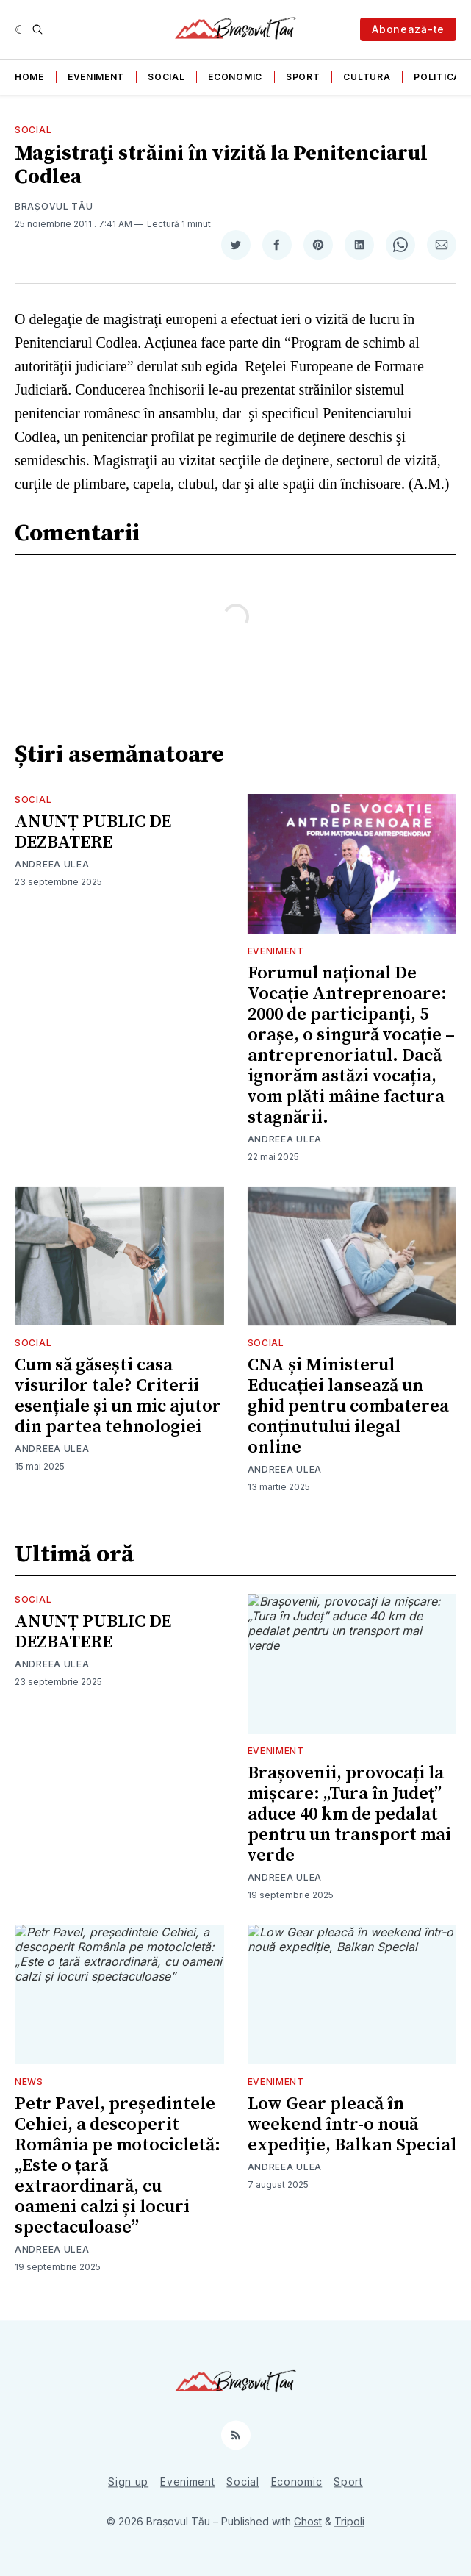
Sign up (128, 2481)
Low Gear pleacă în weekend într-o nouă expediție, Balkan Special (352, 2124)
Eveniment (96, 76)
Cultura (366, 76)
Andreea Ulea (52, 864)
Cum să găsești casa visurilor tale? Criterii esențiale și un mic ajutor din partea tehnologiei (118, 1396)
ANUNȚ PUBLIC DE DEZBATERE (93, 832)
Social (166, 76)
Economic (235, 76)
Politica (437, 76)
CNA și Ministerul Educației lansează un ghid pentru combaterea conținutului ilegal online (348, 1406)
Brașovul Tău (54, 206)
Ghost (308, 2521)
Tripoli (349, 2521)
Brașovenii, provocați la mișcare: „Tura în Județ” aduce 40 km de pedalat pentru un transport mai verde (349, 1814)
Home (29, 76)
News (29, 2081)
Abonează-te (408, 29)
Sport (303, 76)
